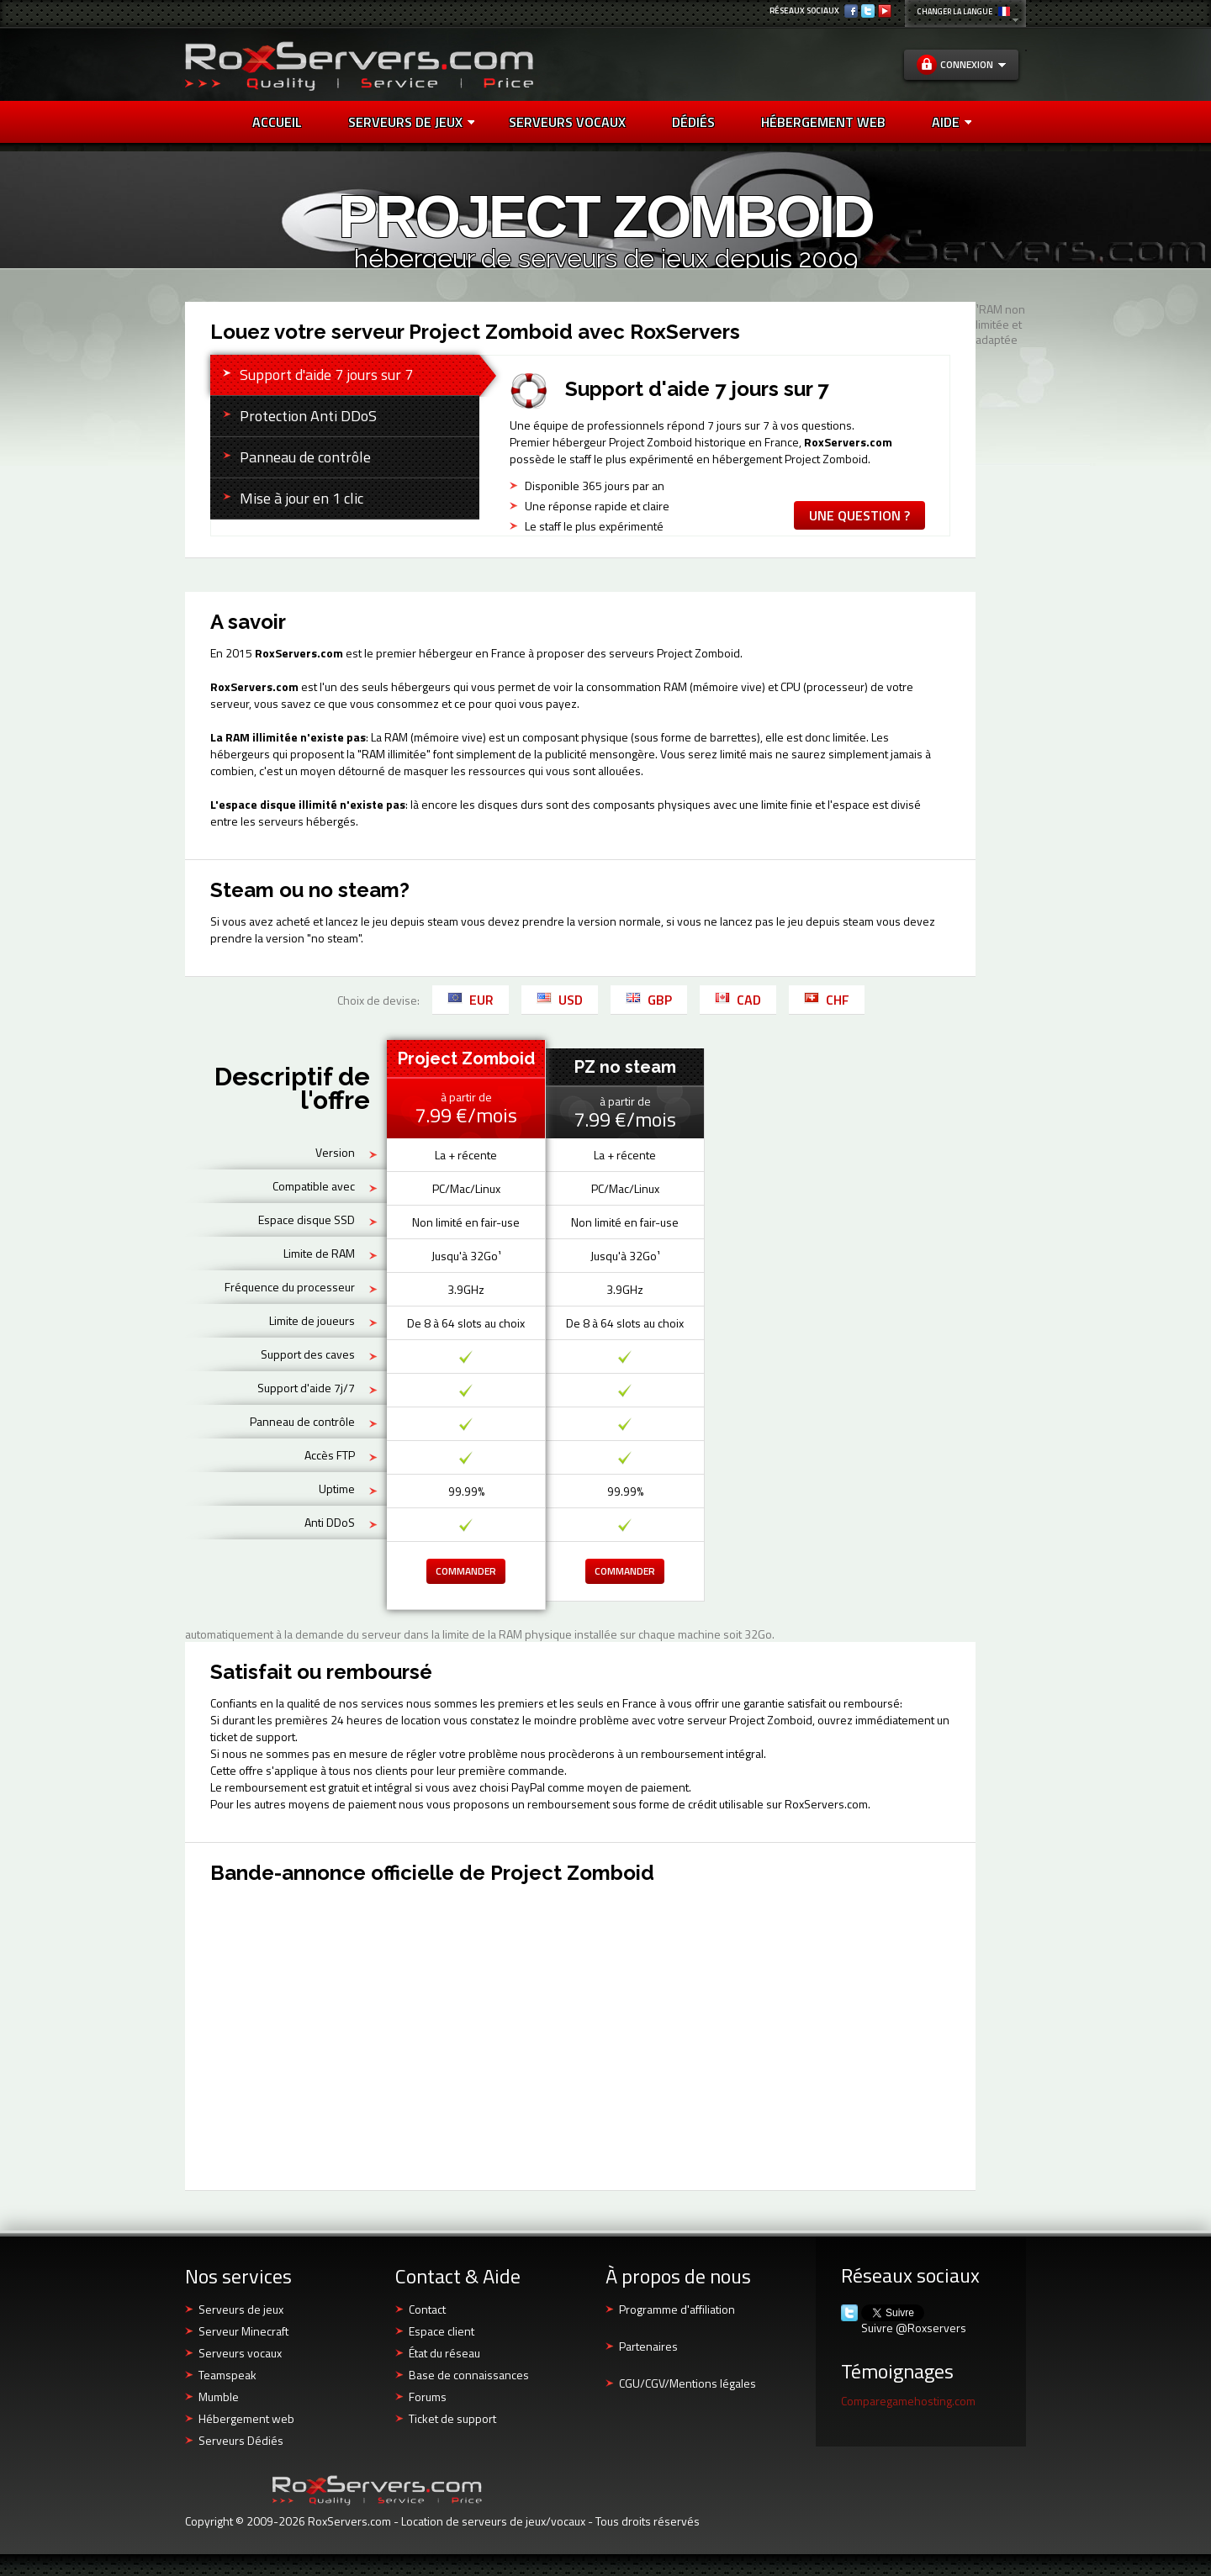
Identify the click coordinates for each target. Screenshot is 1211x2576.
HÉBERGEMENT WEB (823, 122)
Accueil (277, 122)
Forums (428, 2396)
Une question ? (859, 515)
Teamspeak (227, 2374)
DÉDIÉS (693, 122)
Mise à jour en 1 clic (301, 498)
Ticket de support (452, 2418)
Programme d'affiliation (677, 2309)
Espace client (441, 2331)
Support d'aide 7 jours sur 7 (326, 374)
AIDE (951, 122)
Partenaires (648, 2346)
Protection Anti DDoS (308, 415)
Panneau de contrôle (305, 457)
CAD (738, 1000)
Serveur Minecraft (243, 2331)
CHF (826, 1000)
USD (560, 1000)
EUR (470, 1000)
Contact (427, 2309)
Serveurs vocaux (240, 2353)
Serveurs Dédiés (240, 2440)
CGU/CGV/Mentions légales (687, 2383)
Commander (466, 1571)
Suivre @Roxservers (913, 2328)
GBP (649, 1000)
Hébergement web (246, 2418)
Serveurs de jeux (411, 122)
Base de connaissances (469, 2374)
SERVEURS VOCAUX (567, 122)
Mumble (218, 2396)
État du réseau (444, 2353)
